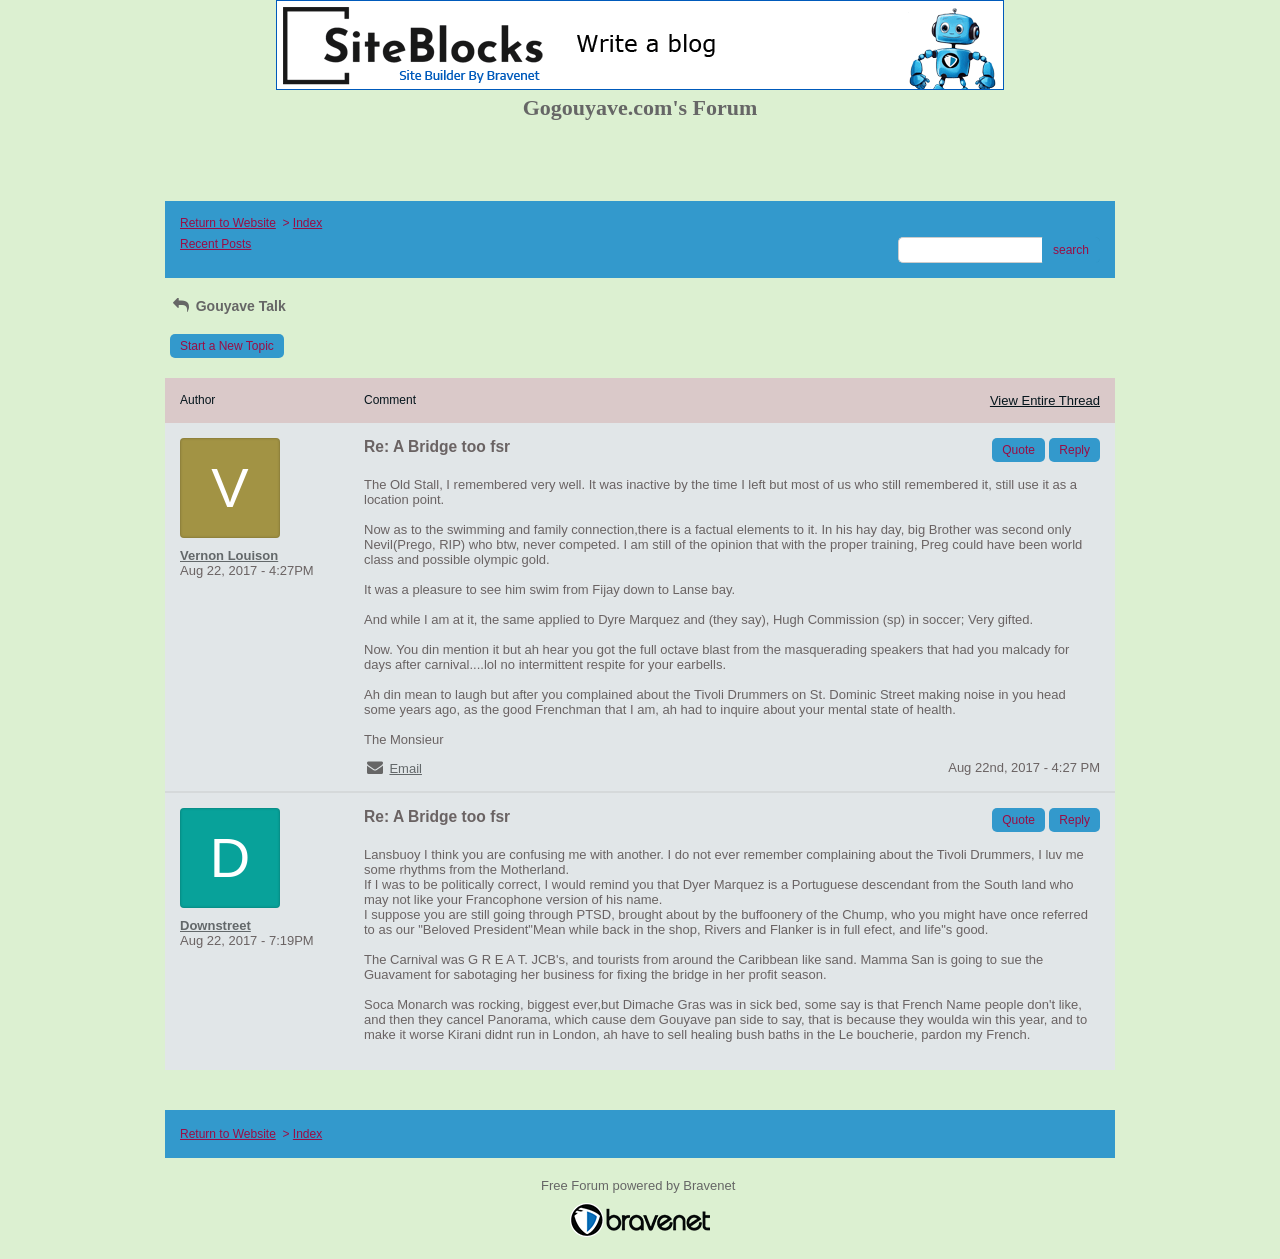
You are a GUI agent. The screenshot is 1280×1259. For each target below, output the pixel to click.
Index (307, 223)
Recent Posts (215, 244)
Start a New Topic (227, 346)
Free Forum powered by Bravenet (640, 1185)
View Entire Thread (1045, 400)
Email (405, 768)
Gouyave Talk (228, 306)
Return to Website (228, 223)
